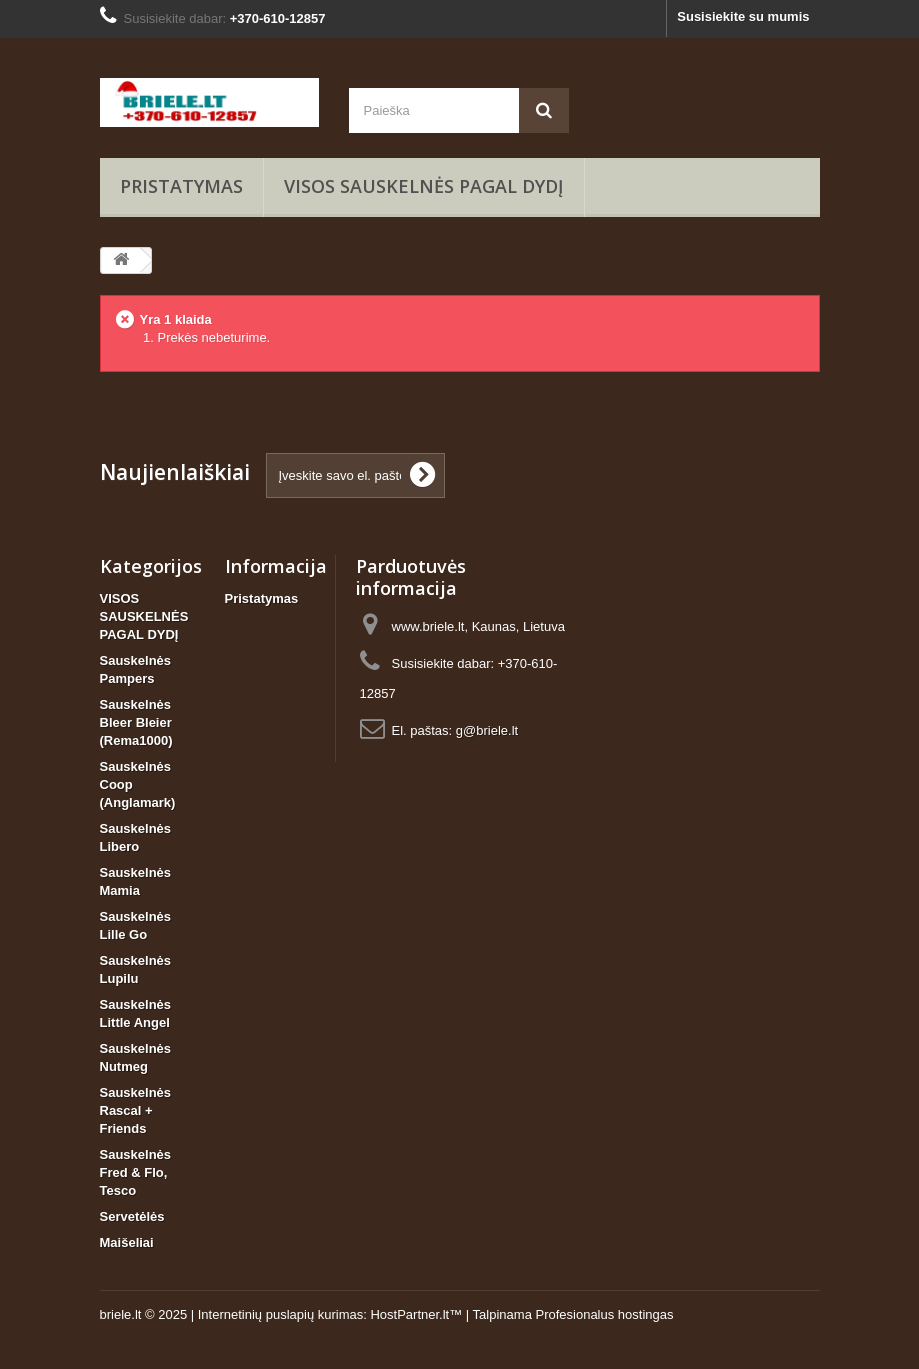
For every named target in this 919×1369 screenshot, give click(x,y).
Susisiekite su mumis (743, 16)
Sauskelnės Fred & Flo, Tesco (136, 1172)
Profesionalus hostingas (604, 1314)
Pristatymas (181, 186)
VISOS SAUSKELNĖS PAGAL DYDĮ (424, 186)
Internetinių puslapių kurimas (280, 1314)
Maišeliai (127, 1242)
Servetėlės (132, 1216)
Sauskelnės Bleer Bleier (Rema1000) (136, 722)
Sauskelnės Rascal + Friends (136, 1110)
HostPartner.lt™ (416, 1314)
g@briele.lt (487, 730)
